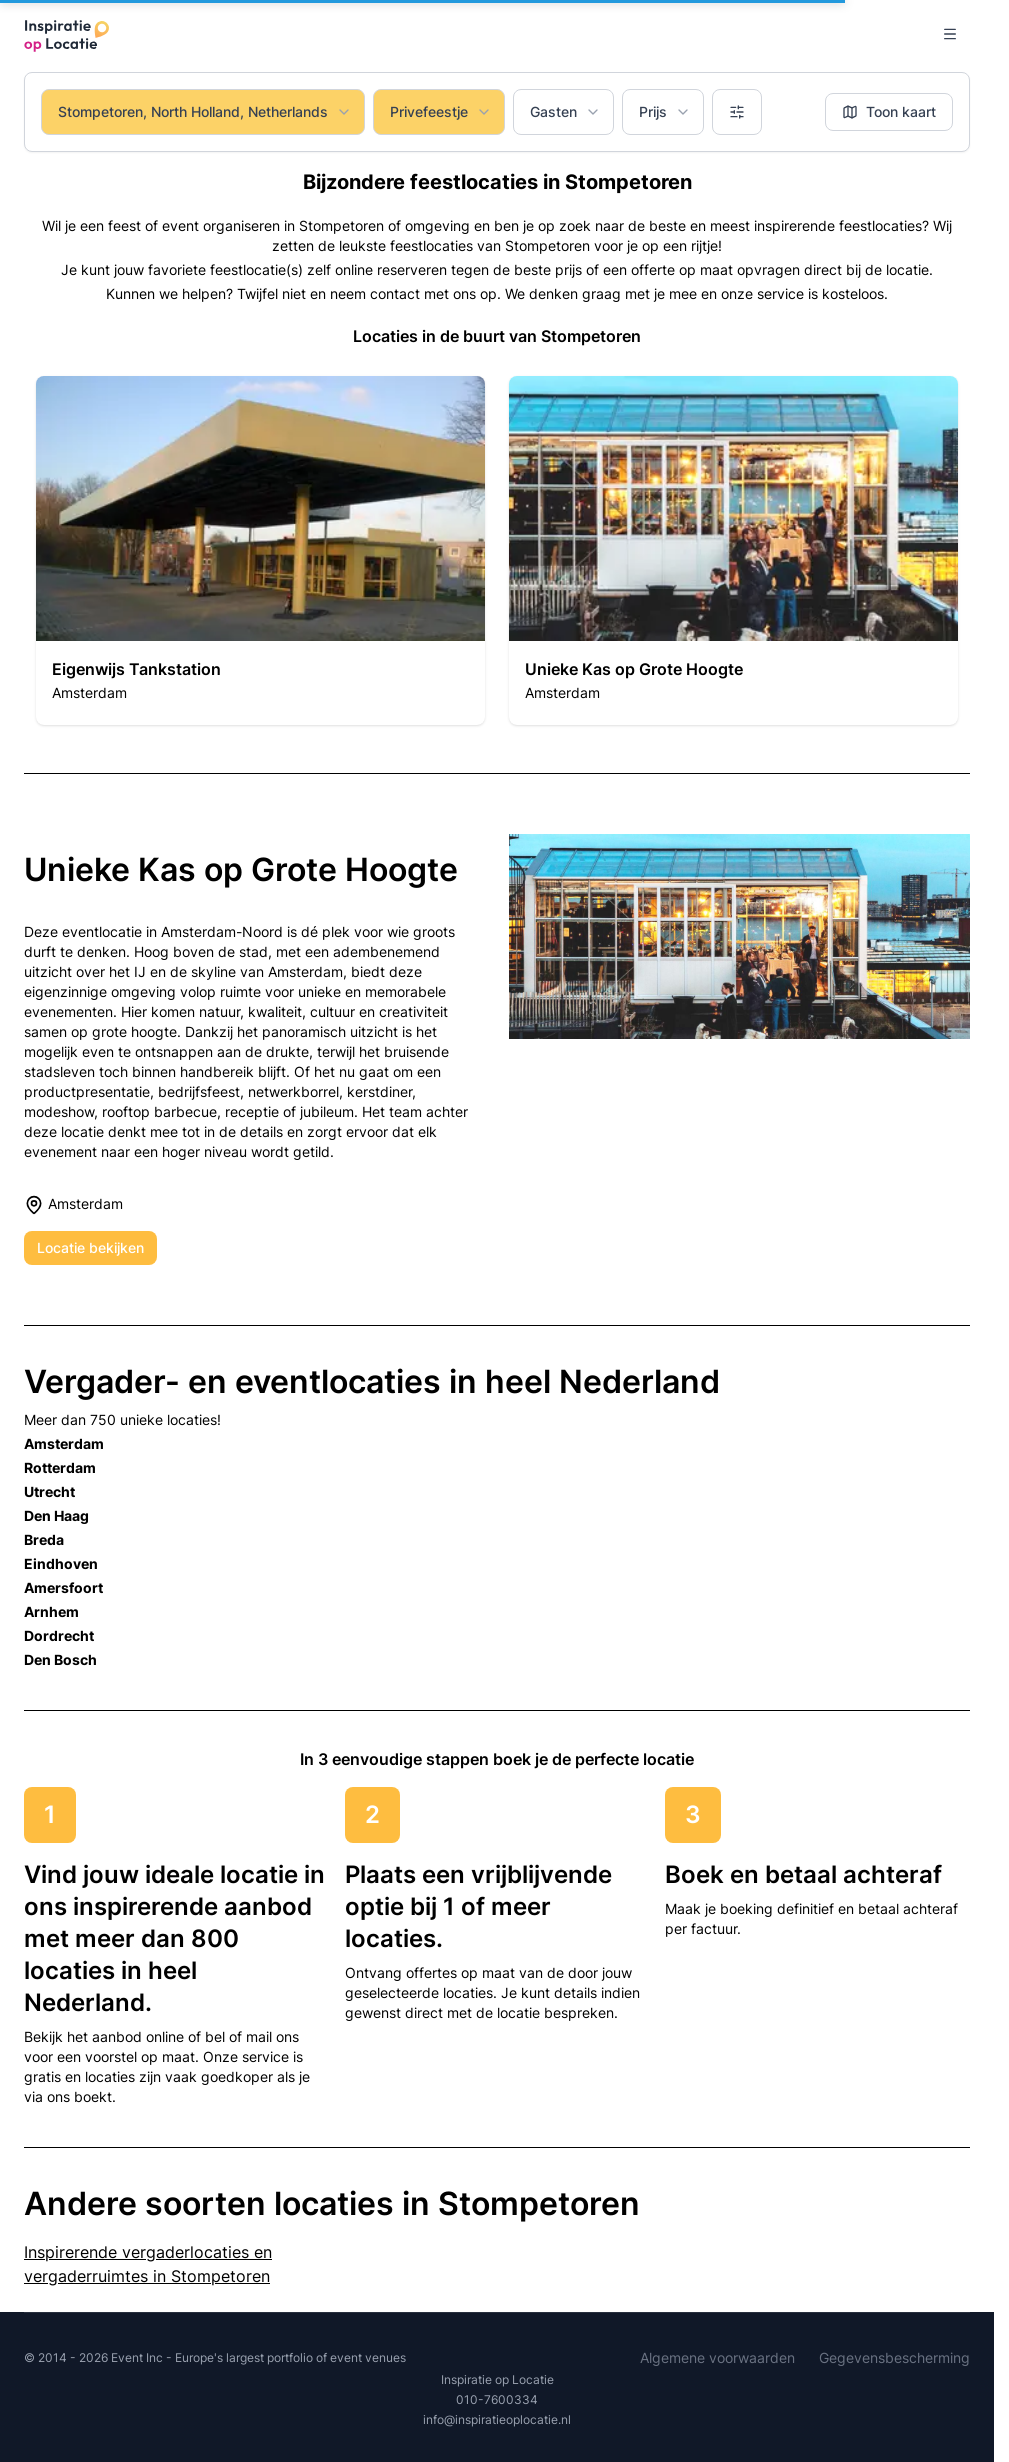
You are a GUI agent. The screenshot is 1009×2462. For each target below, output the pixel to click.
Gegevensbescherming (894, 2357)
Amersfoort (63, 1587)
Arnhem (51, 1611)
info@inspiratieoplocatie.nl (497, 2419)
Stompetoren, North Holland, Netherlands (205, 111)
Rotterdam (60, 1467)
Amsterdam (64, 1443)
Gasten (565, 111)
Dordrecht (59, 1635)
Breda (44, 1539)
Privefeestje (441, 111)
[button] (260, 550)
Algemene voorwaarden (717, 2357)
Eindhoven (61, 1563)
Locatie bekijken (90, 1247)
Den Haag (56, 1515)
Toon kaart (889, 111)
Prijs (665, 111)
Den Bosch (60, 1659)
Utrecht (49, 1491)
